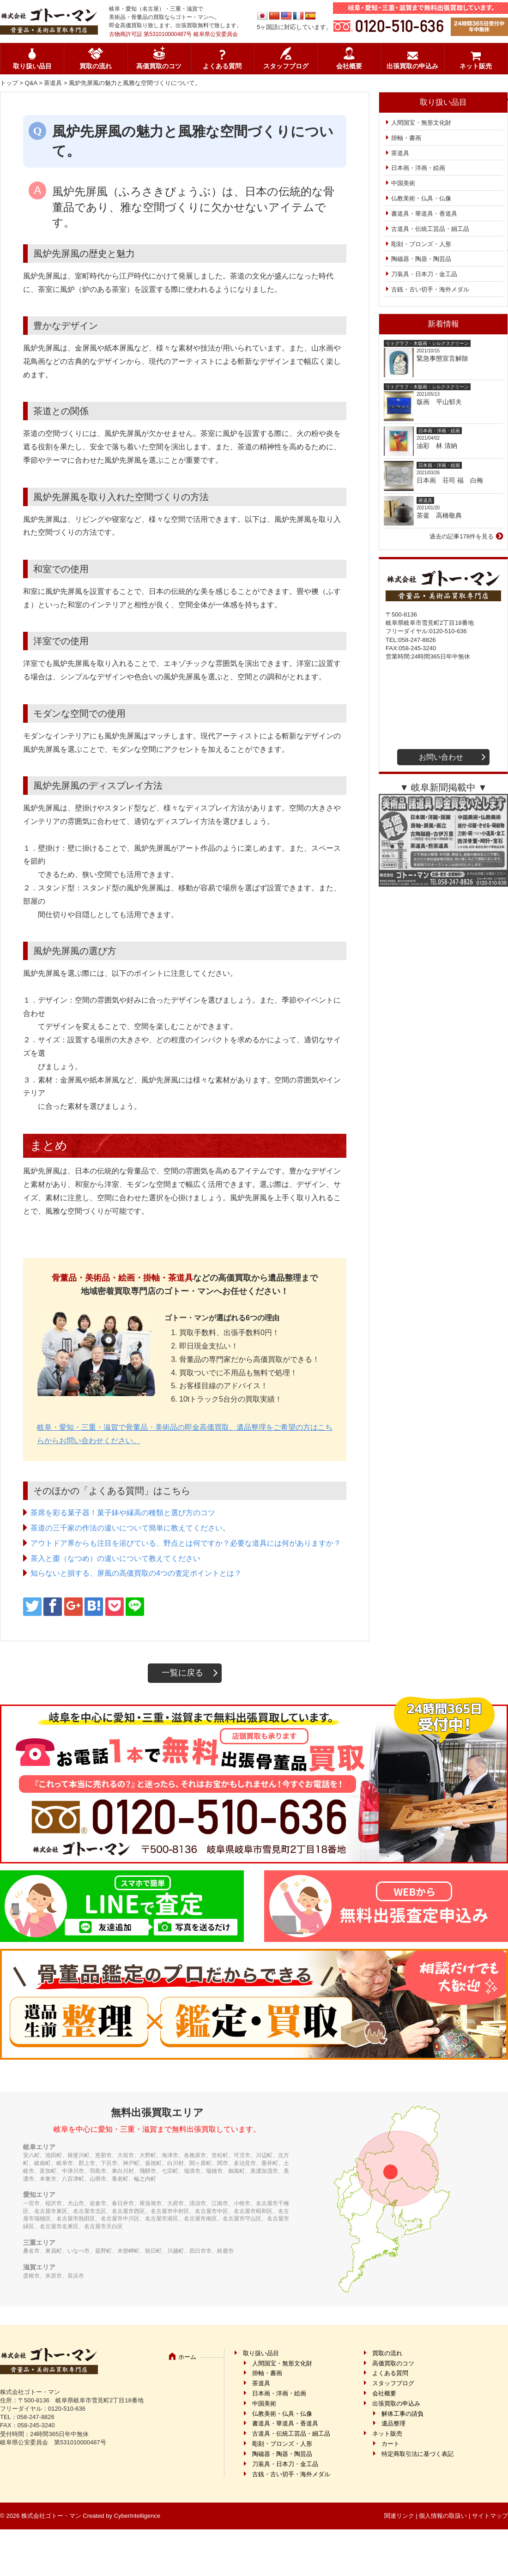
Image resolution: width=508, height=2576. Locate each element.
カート (390, 2443)
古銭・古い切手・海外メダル (430, 289)
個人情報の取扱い (443, 2515)
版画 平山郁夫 (442, 401)
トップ (9, 82)
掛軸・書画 (406, 137)
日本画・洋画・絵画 (418, 167)
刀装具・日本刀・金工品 (424, 274)
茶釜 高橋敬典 (439, 515)
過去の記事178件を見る (461, 536)
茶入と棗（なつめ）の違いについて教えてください (115, 1558)
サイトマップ (490, 2515)
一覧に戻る (182, 1672)
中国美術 (403, 183)
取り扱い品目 (32, 66)
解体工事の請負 (402, 2413)
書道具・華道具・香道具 (424, 213)
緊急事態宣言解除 (442, 358)
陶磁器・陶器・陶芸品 (421, 258)
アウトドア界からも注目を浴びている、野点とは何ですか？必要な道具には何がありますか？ (185, 1543)
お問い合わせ (441, 757)
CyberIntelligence (137, 2515)
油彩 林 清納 (440, 445)
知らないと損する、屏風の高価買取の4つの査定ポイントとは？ (136, 1573)
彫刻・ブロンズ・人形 (421, 244)
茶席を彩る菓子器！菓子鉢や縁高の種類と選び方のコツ (122, 1513)
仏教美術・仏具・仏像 (421, 198)
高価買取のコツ (158, 66)
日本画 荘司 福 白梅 (450, 480)
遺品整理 (393, 2423)
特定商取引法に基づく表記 (417, 2453)
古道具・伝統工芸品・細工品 (430, 228)
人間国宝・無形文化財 (421, 122)
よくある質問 (222, 66)
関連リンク (399, 2515)
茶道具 (53, 82)
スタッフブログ (285, 66)
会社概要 (349, 66)
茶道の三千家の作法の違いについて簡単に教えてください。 (130, 1528)
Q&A (31, 82)
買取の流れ (95, 66)
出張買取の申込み (412, 66)
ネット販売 (476, 66)
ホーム (187, 2356)
